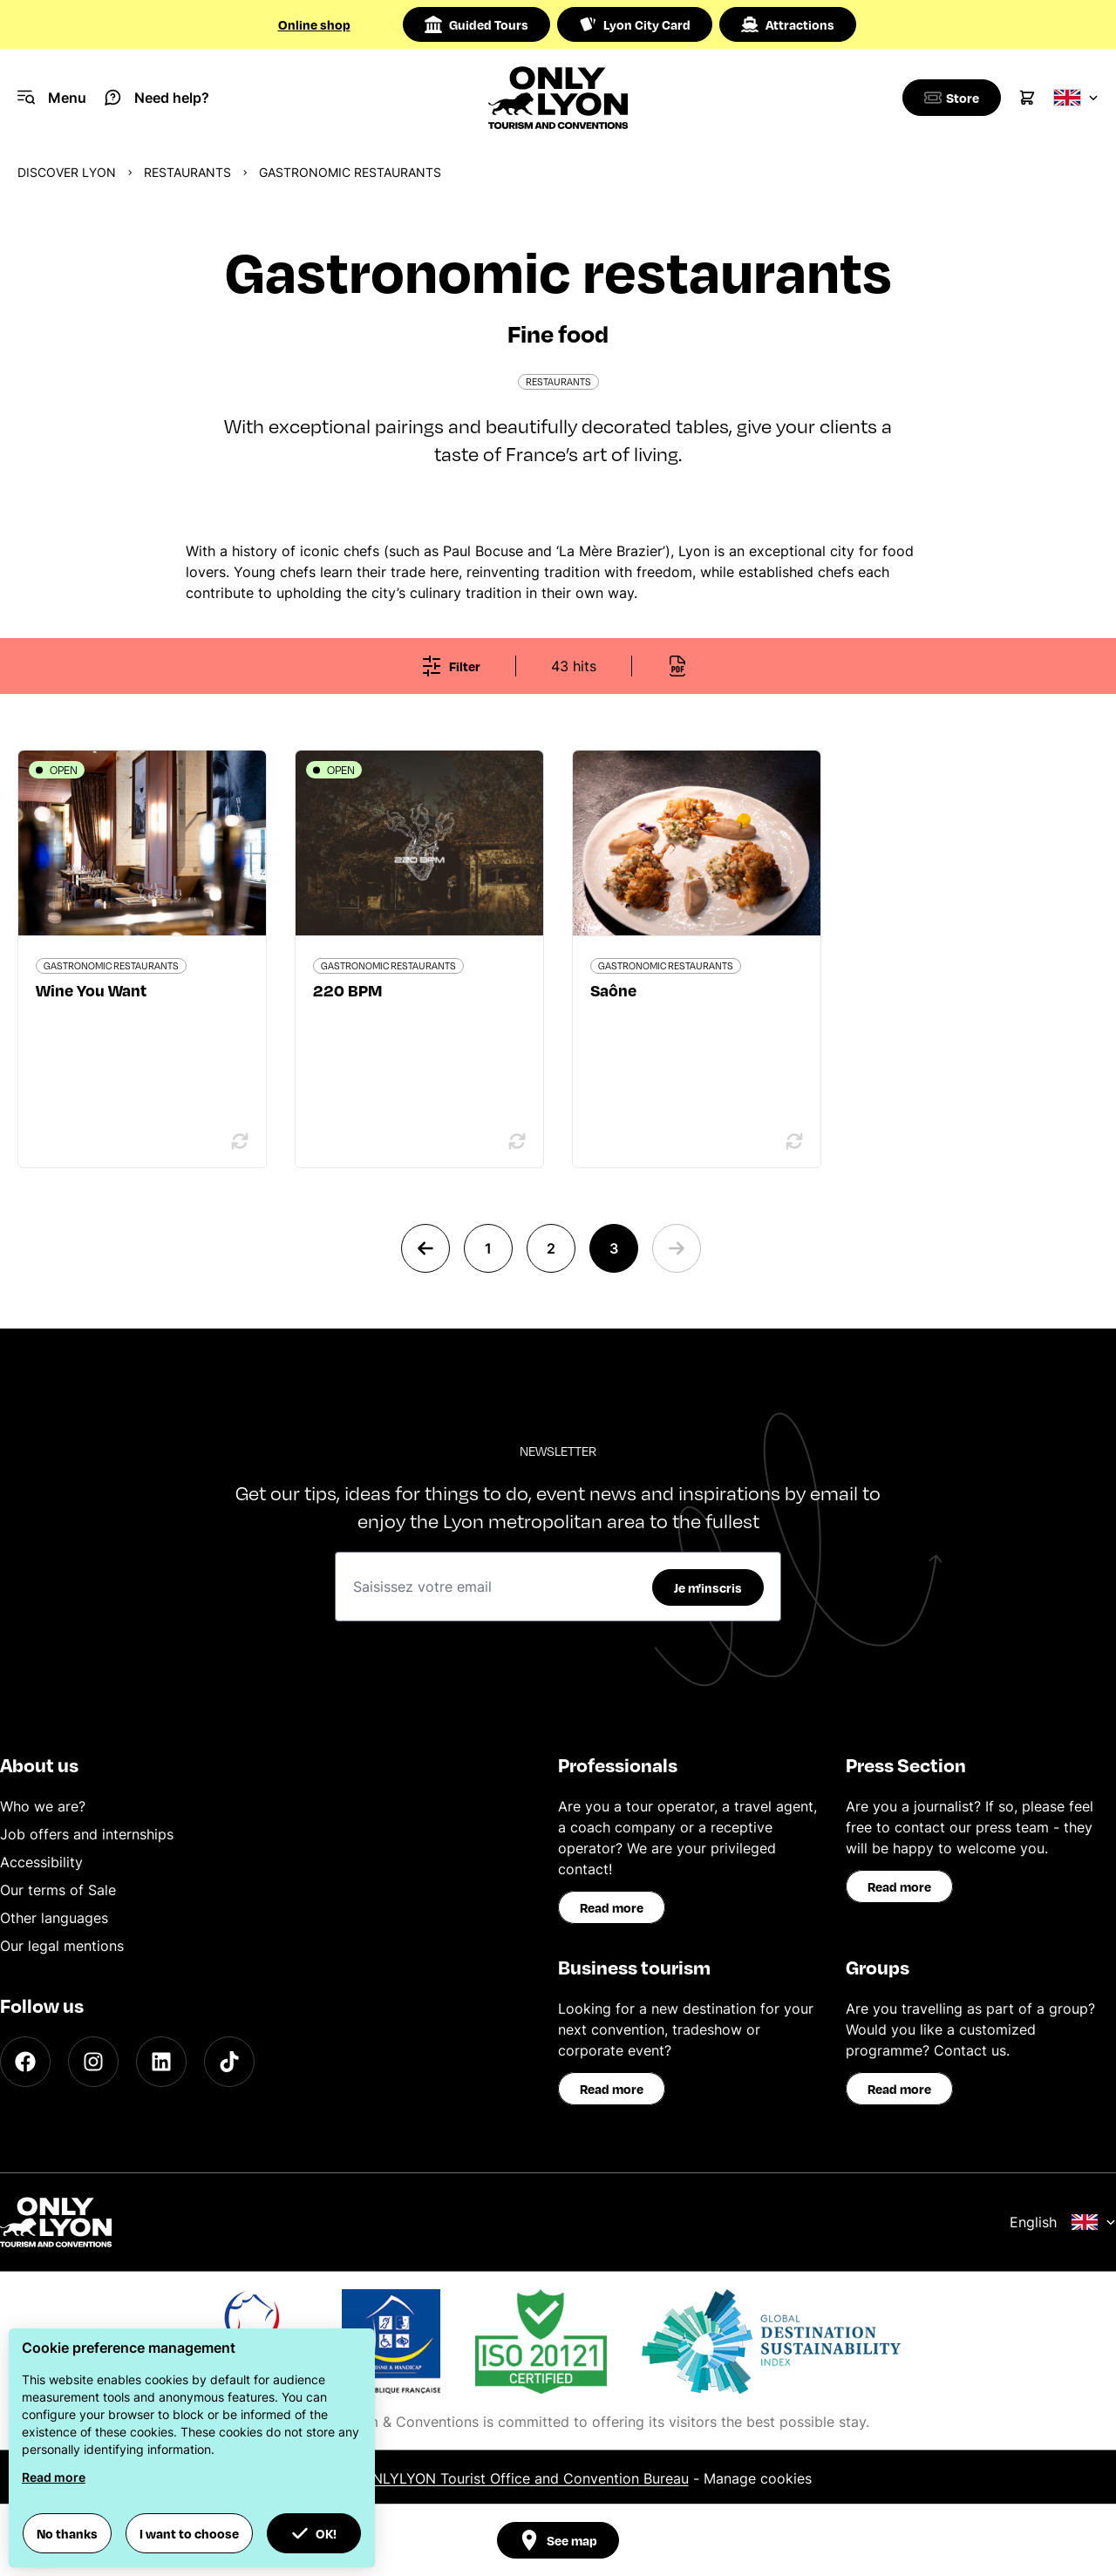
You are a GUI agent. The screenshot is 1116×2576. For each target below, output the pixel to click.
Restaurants (187, 172)
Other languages (54, 1918)
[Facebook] (25, 2061)
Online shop (314, 24)
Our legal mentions (62, 1945)
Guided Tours (476, 24)
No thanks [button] (67, 2533)
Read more (611, 1907)
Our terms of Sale (58, 1890)
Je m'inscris (708, 1587)
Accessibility (41, 1862)
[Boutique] (948, 97)
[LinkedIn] (161, 2061)
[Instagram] (93, 2061)
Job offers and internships (87, 1834)
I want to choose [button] (189, 2533)
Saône (613, 990)
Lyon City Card (635, 24)
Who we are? (42, 1806)
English (1063, 2222)
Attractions (787, 24)
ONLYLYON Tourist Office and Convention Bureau (525, 2478)
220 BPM (347, 990)
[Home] (558, 97)
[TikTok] (229, 2061)
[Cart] (1027, 97)
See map (558, 2540)
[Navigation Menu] (51, 97)
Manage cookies (758, 2478)
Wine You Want (91, 990)
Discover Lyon (66, 172)
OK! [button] (314, 2533)
